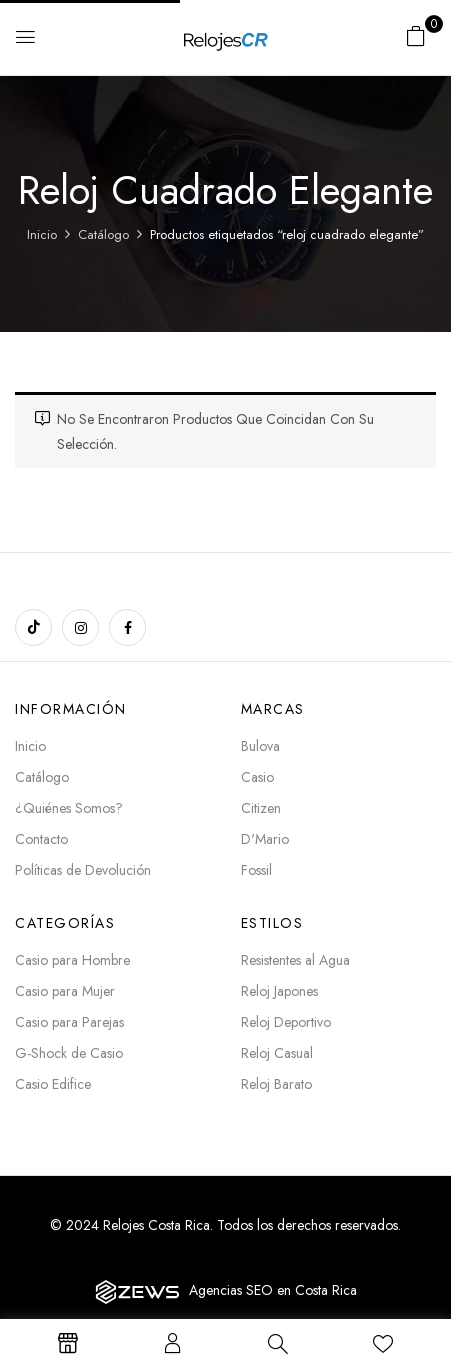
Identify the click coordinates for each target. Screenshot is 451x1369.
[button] (416, 36)
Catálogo (103, 234)
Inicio (42, 234)
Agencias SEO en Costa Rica (273, 1290)
